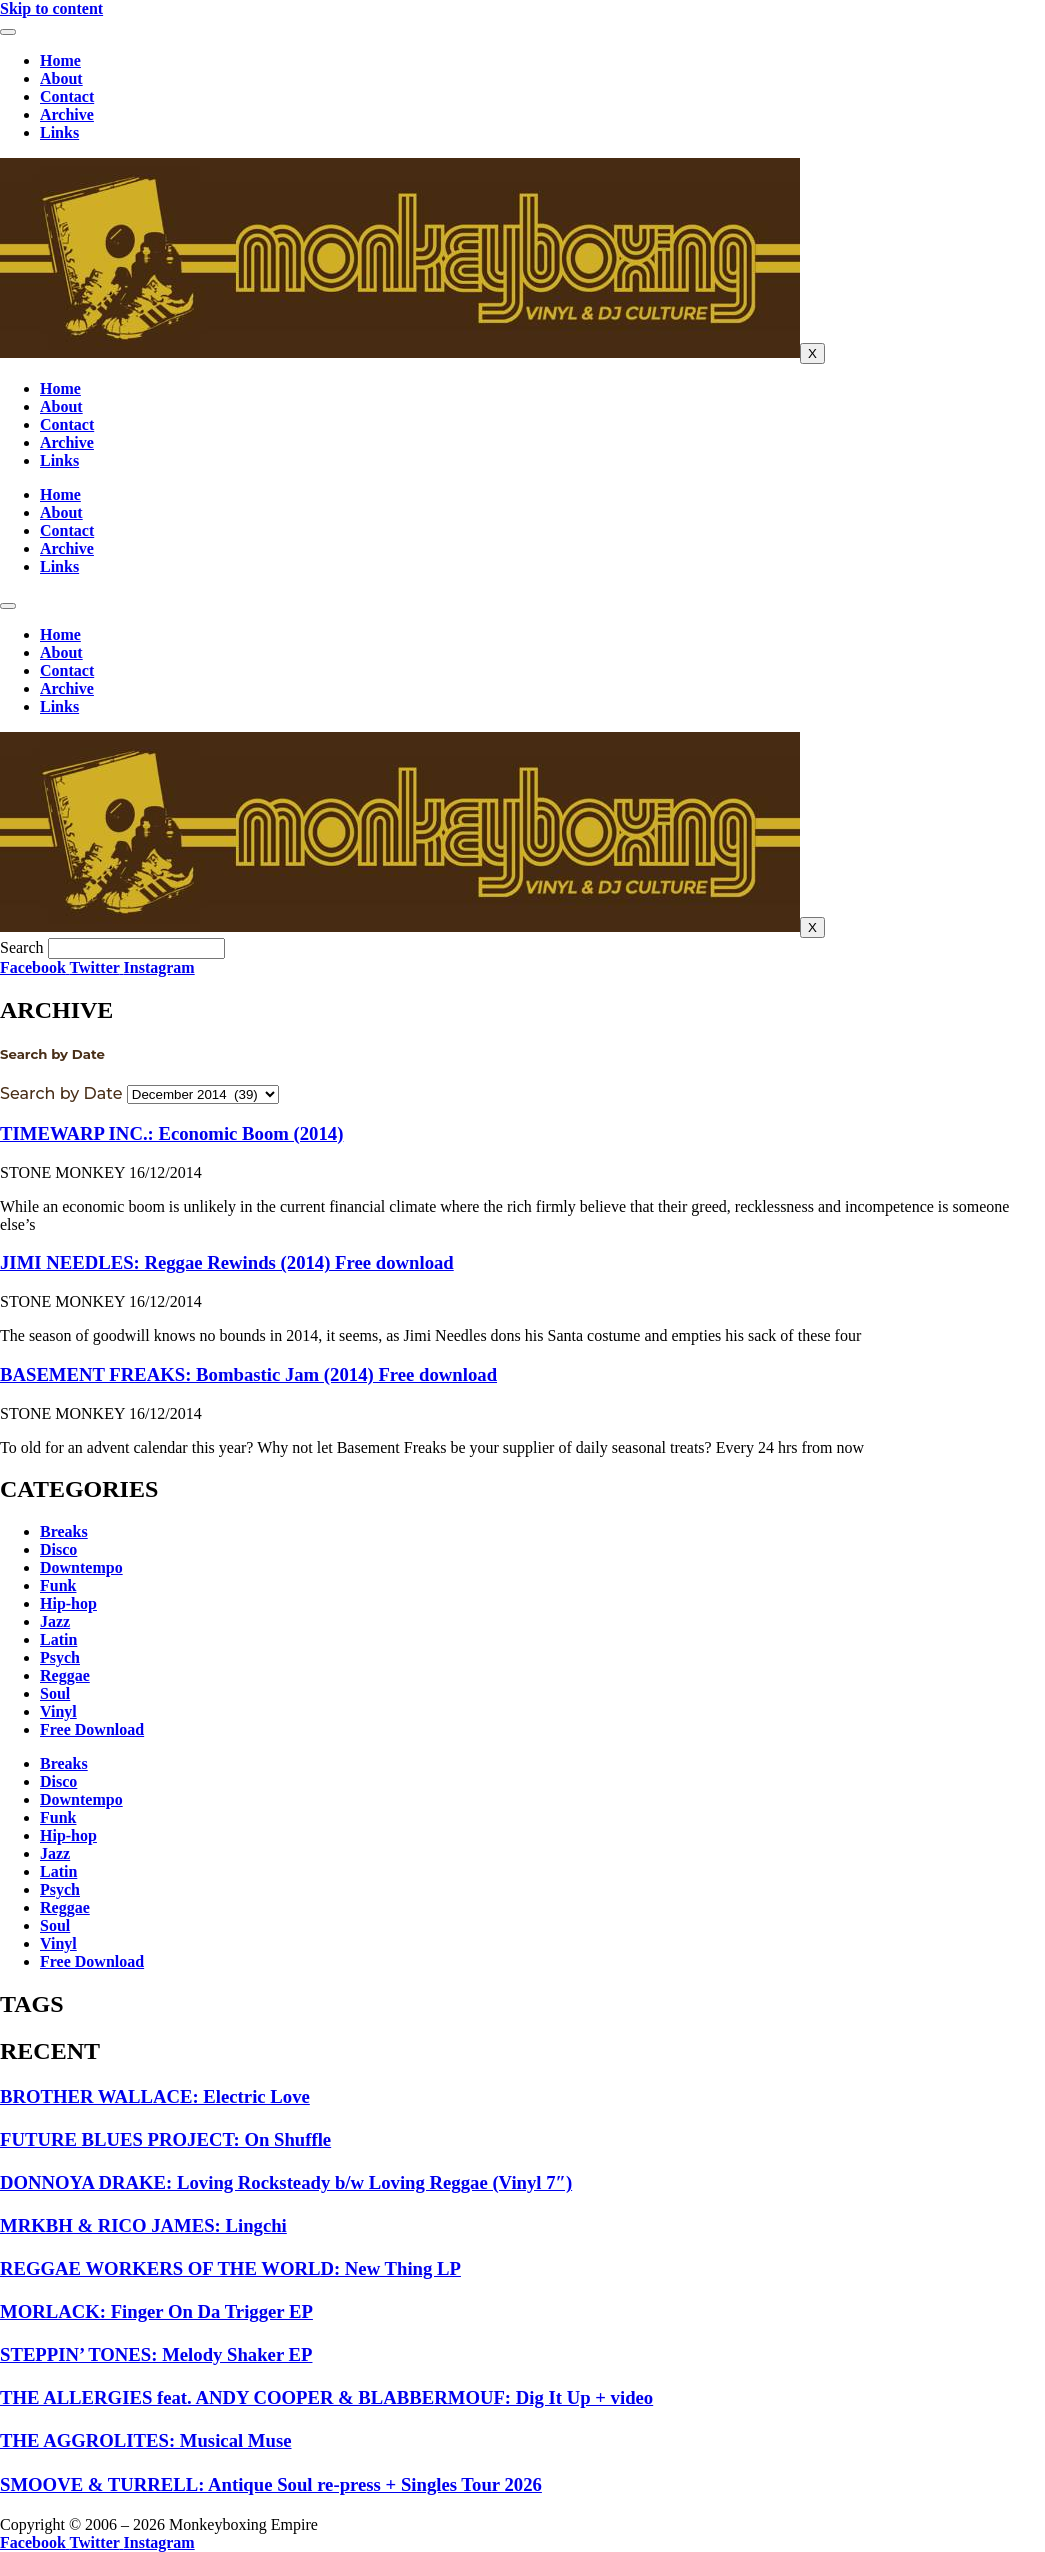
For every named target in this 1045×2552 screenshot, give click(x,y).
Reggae (65, 1675)
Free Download (92, 1729)
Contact (67, 96)
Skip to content (51, 8)
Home (60, 60)
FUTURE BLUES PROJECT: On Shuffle (165, 2139)
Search (22, 947)
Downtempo (81, 1567)
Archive (67, 114)
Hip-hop (68, 1603)
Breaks (64, 1531)
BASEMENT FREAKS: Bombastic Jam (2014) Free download (248, 1374)
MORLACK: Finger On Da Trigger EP (156, 2311)
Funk (58, 1585)
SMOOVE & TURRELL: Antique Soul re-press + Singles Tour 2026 (271, 2484)
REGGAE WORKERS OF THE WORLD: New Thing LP (230, 2268)
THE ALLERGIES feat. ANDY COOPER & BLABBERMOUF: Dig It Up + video (326, 2397)
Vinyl (58, 1711)
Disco (58, 1549)
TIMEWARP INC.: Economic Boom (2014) (171, 1133)
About (61, 78)
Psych (60, 1657)
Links (59, 132)
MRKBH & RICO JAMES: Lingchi (143, 2225)
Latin (58, 1639)
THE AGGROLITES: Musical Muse (146, 2440)
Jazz (55, 1621)
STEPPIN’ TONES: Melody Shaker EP (156, 2354)
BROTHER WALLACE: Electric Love (155, 2096)
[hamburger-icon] (8, 32)
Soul (55, 1693)
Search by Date (61, 1093)
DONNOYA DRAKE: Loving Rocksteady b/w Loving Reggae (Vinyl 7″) (286, 2182)
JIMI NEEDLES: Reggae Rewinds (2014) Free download (227, 1262)
